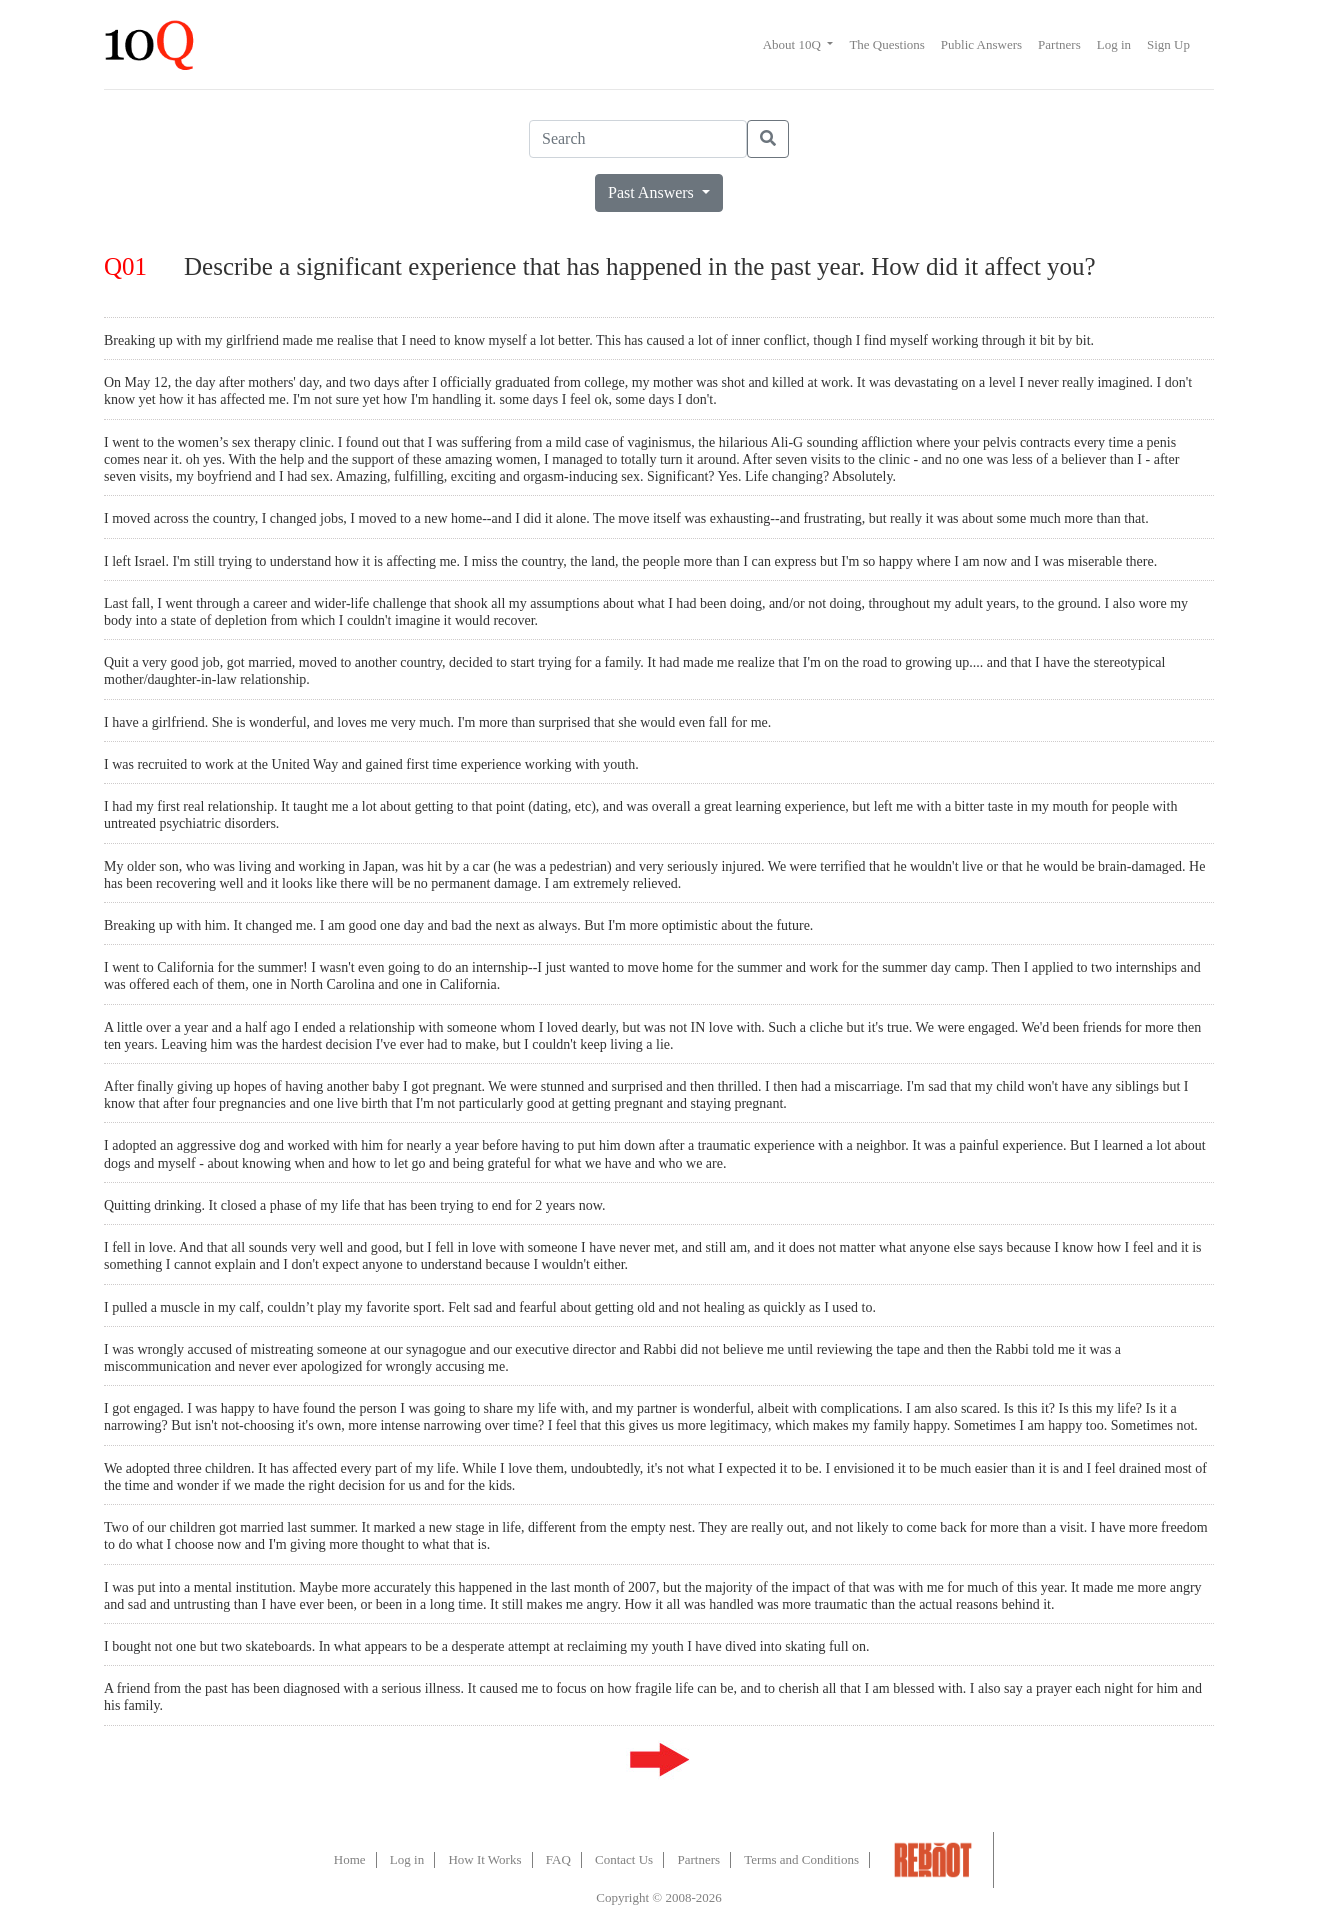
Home (350, 1859)
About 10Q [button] (793, 44)
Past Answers (653, 192)
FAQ (558, 1859)
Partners (1059, 44)
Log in (1114, 44)
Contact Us (624, 1859)
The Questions (886, 44)
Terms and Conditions (801, 1859)
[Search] (638, 139)
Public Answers (981, 44)
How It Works (484, 1859)
